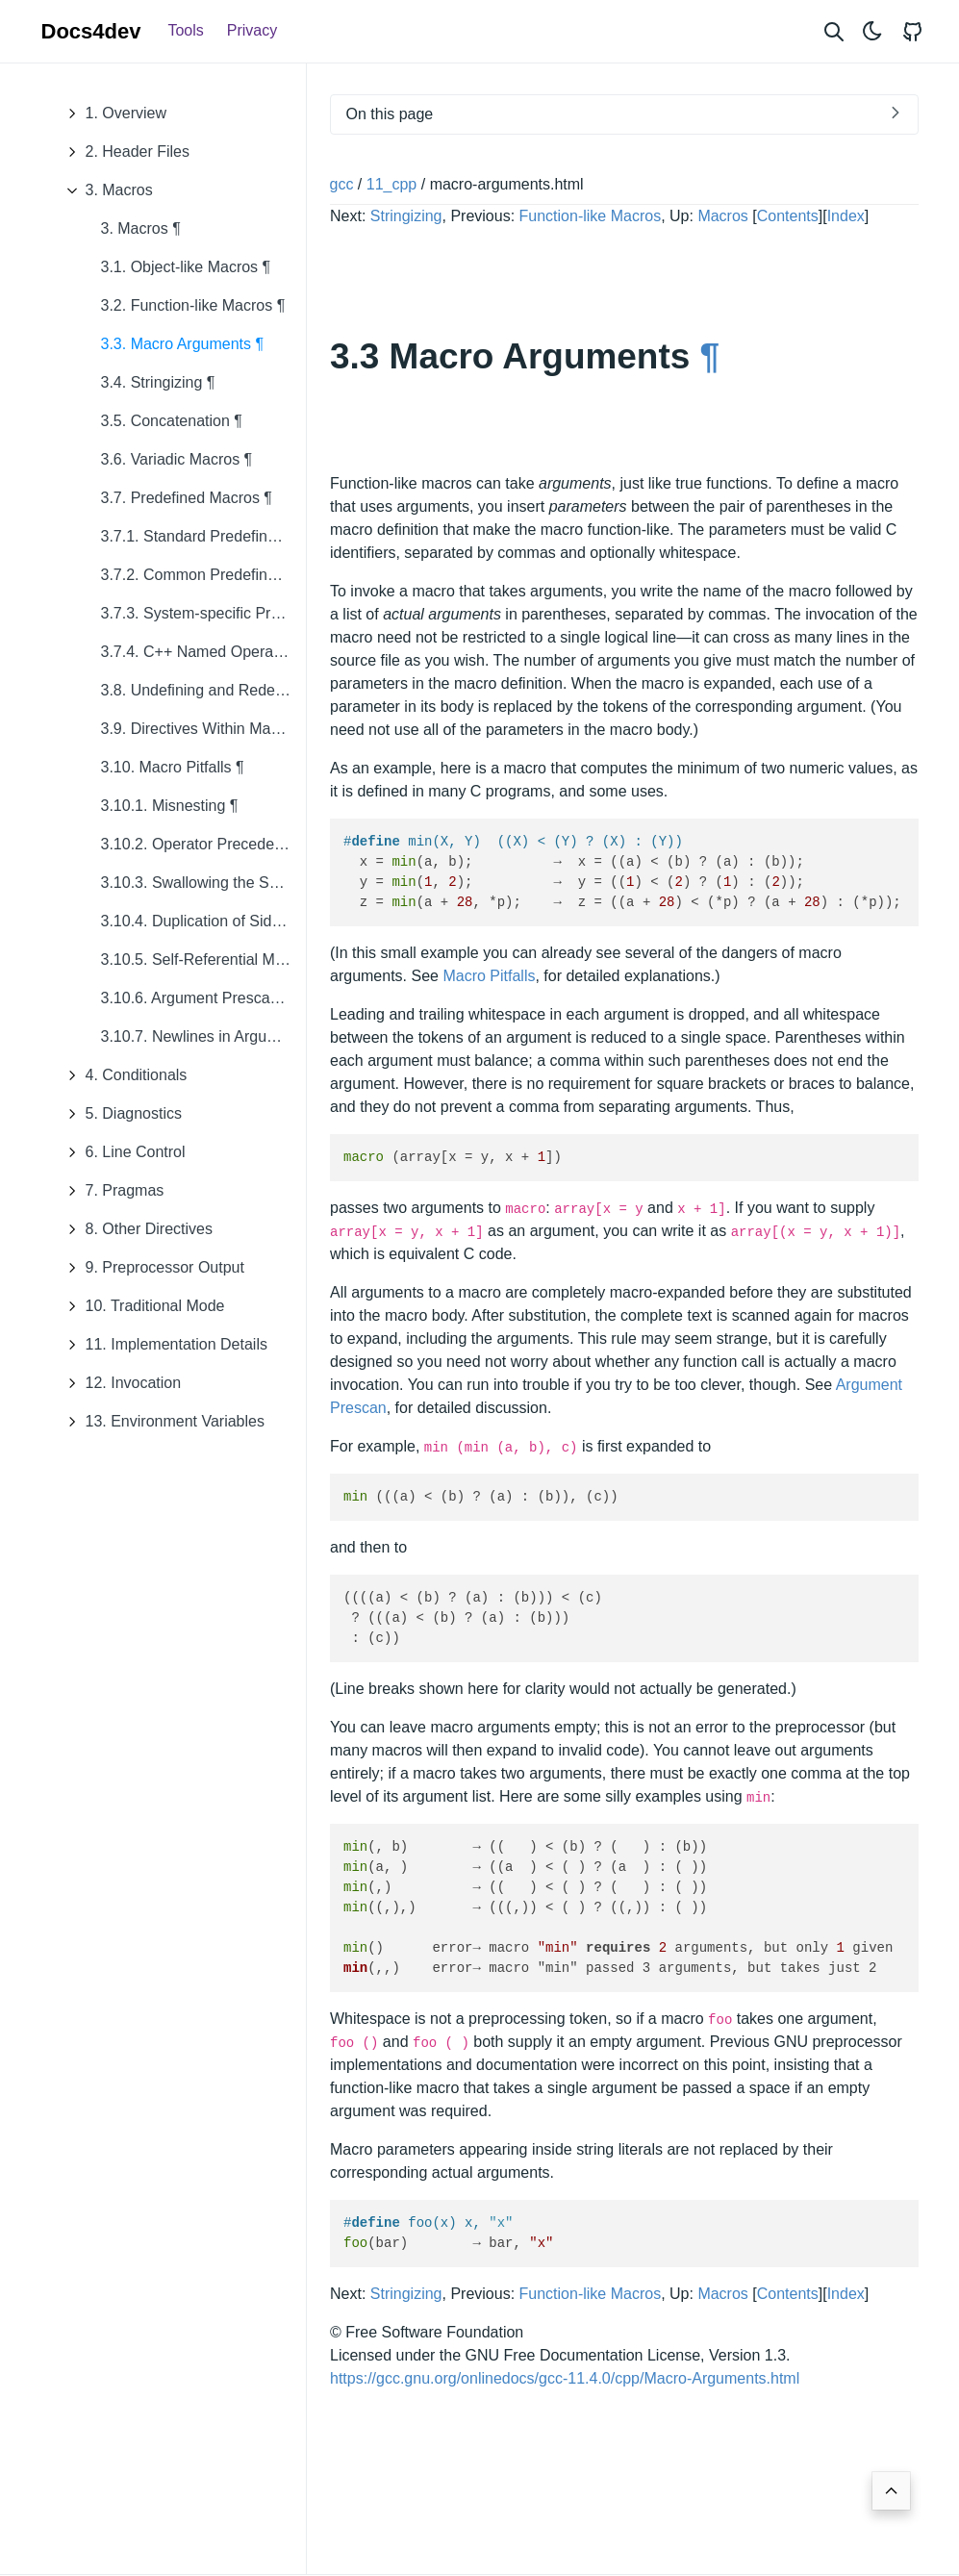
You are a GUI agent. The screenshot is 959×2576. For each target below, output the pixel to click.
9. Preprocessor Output (150, 1268)
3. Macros (105, 190)
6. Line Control (121, 1152)
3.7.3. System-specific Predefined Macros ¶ (203, 613)
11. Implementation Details (162, 1345)
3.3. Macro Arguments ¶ (183, 344)
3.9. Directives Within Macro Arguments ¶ (203, 728)
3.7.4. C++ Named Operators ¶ (203, 652)
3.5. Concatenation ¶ (171, 421)
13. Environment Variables (161, 1421)
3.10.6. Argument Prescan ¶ (196, 998)
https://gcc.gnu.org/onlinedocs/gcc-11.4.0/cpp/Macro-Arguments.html (564, 2378)
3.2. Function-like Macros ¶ (193, 305)
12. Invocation (119, 1383)
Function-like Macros (589, 216)
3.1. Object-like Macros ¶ (186, 267)
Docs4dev (91, 31)
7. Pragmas (110, 1191)
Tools (185, 30)
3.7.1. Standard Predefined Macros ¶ (203, 536)
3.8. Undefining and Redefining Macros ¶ (203, 690)
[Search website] (834, 31)
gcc (342, 184)
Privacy (252, 30)
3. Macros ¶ (141, 228)
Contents (787, 216)
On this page (390, 114)
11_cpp (391, 184)
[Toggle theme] (872, 31)
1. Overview (111, 113)
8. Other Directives (135, 1229)
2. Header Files (123, 152)
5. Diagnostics (120, 1114)
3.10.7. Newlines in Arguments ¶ (203, 1036)
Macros (722, 216)
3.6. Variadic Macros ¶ (177, 459)
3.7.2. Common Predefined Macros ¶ (203, 575)
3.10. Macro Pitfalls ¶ (172, 767)
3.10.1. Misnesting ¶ (170, 805)
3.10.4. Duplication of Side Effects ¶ (203, 921)
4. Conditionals (122, 1075)
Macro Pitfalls (488, 976)
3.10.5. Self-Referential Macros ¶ (203, 959)
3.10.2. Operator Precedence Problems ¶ (203, 844)
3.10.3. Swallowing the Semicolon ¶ (203, 882)
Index (845, 216)
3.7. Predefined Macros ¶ (186, 498)
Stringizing (405, 216)
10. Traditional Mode (141, 1306)
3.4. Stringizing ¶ (158, 382)
